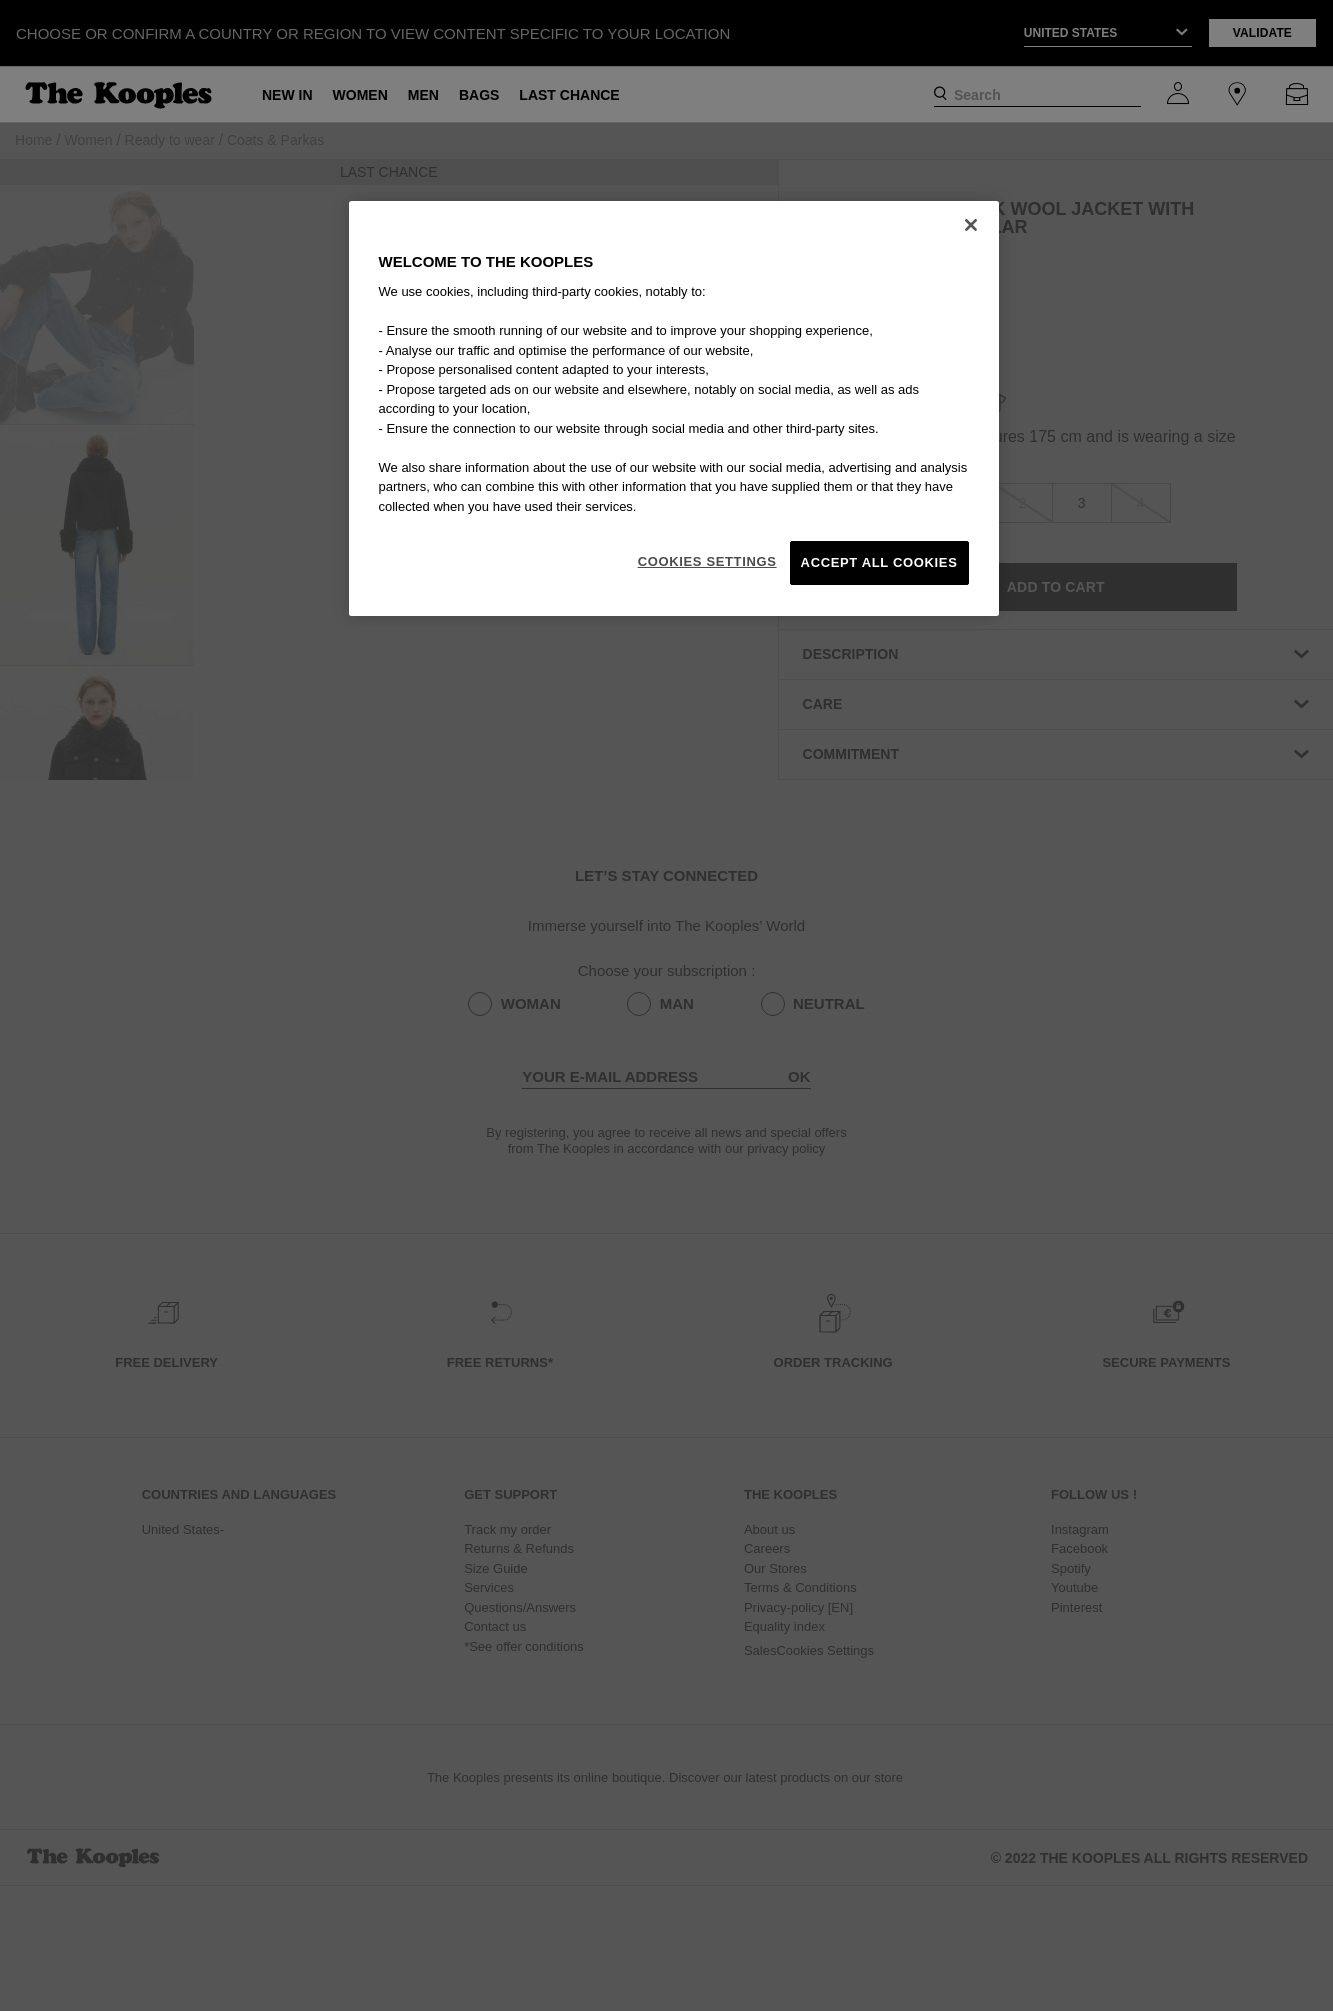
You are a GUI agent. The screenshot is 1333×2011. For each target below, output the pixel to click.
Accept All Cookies (879, 562)
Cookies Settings (707, 561)
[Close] (971, 225)
